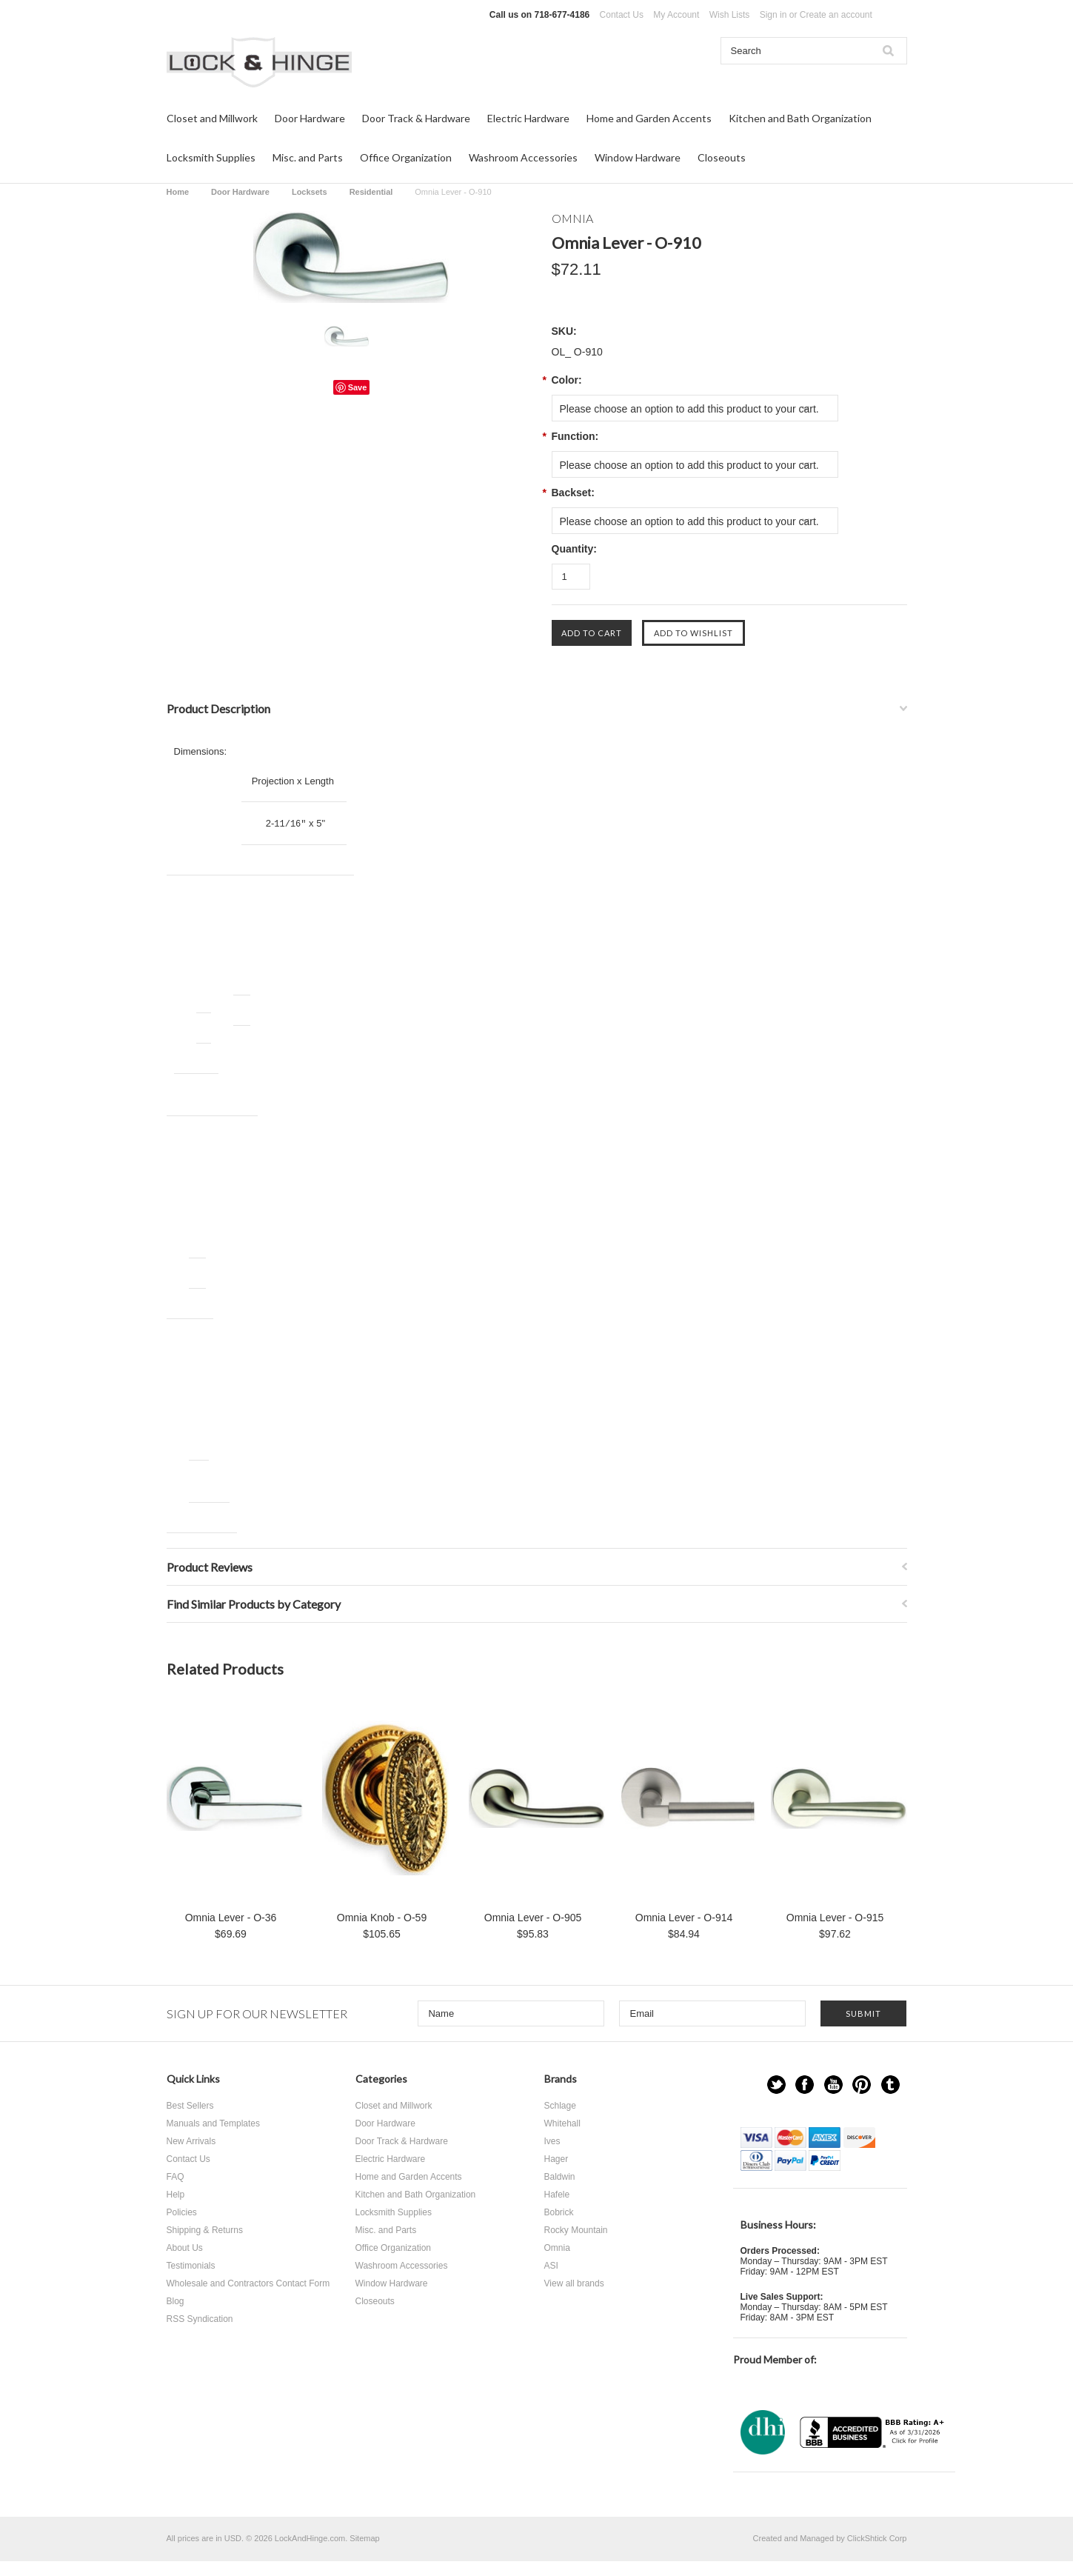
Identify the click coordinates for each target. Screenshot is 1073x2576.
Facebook (804, 2084)
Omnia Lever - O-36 (231, 1917)
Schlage (560, 2105)
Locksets (309, 191)
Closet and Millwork (212, 118)
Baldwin (559, 2177)
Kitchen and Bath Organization (800, 118)
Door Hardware (310, 118)
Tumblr (890, 2084)
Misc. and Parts (308, 157)
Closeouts (722, 157)
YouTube (833, 2084)
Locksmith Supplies (211, 157)
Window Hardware (638, 157)
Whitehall (562, 2123)
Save (357, 387)
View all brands (574, 2283)
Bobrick (559, 2212)
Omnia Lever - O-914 (684, 1917)
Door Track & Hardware (416, 118)
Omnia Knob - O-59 (382, 1917)
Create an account (836, 15)
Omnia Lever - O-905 (533, 1917)
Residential (371, 191)
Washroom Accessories (523, 157)
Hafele (557, 2194)
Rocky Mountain (576, 2230)
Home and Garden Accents (649, 118)
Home (178, 191)
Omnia (557, 2248)
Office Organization (406, 157)
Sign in (773, 15)
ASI (551, 2265)
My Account (676, 15)
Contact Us (622, 15)
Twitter (776, 2084)
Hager (556, 2159)
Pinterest (861, 2084)
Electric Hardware (528, 118)
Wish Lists (729, 15)
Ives (552, 2141)
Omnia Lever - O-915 (835, 1917)
